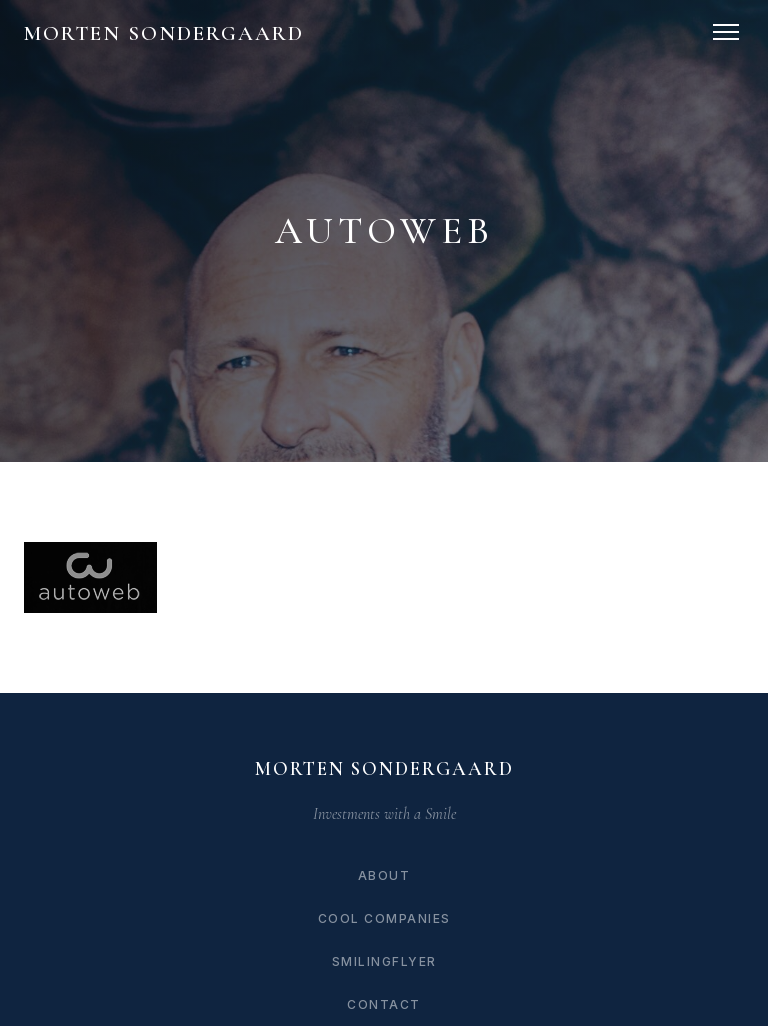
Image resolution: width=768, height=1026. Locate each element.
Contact (384, 1004)
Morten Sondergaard (164, 33)
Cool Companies (384, 918)
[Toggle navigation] (726, 32)
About (384, 875)
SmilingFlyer (384, 961)
